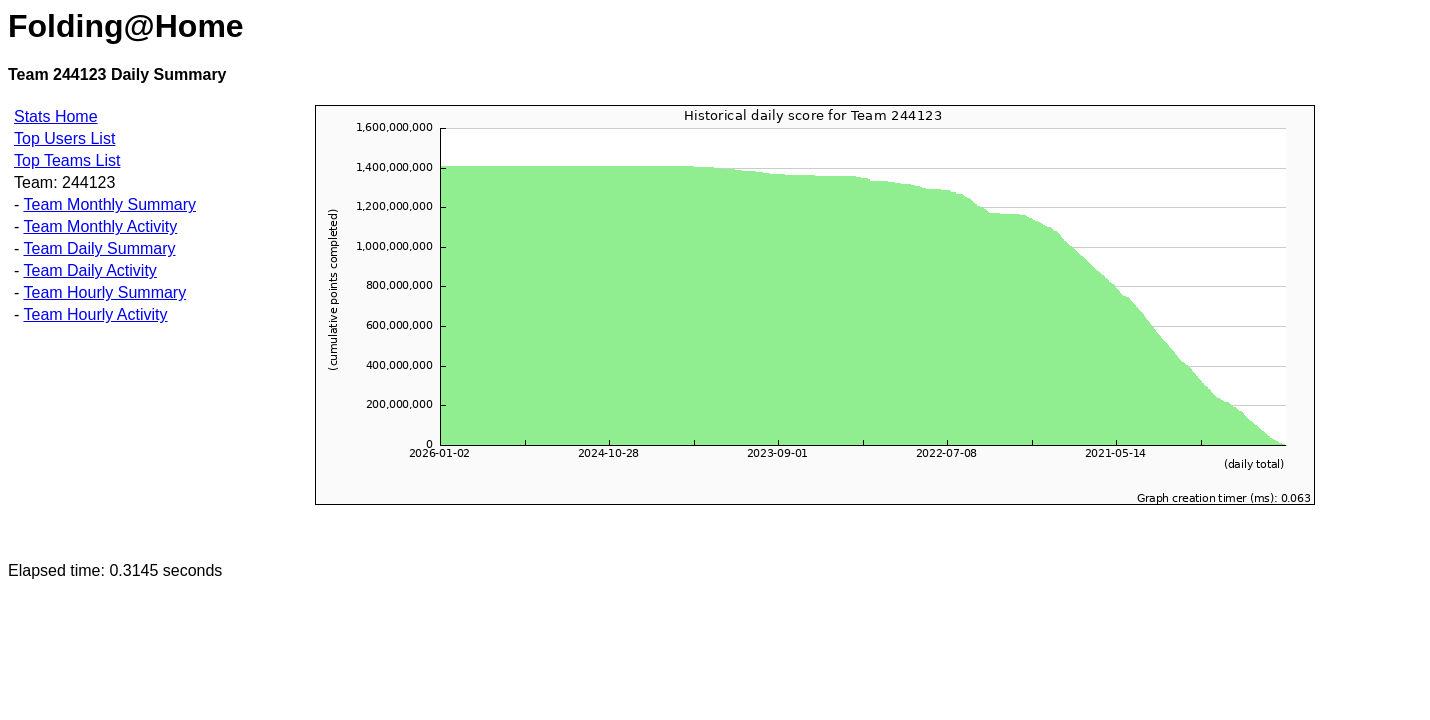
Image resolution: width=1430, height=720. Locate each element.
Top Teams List (67, 160)
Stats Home (56, 116)
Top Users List (64, 138)
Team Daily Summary (99, 248)
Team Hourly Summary (104, 292)
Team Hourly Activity (95, 314)
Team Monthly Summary (109, 204)
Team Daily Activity (89, 270)
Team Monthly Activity (100, 226)
